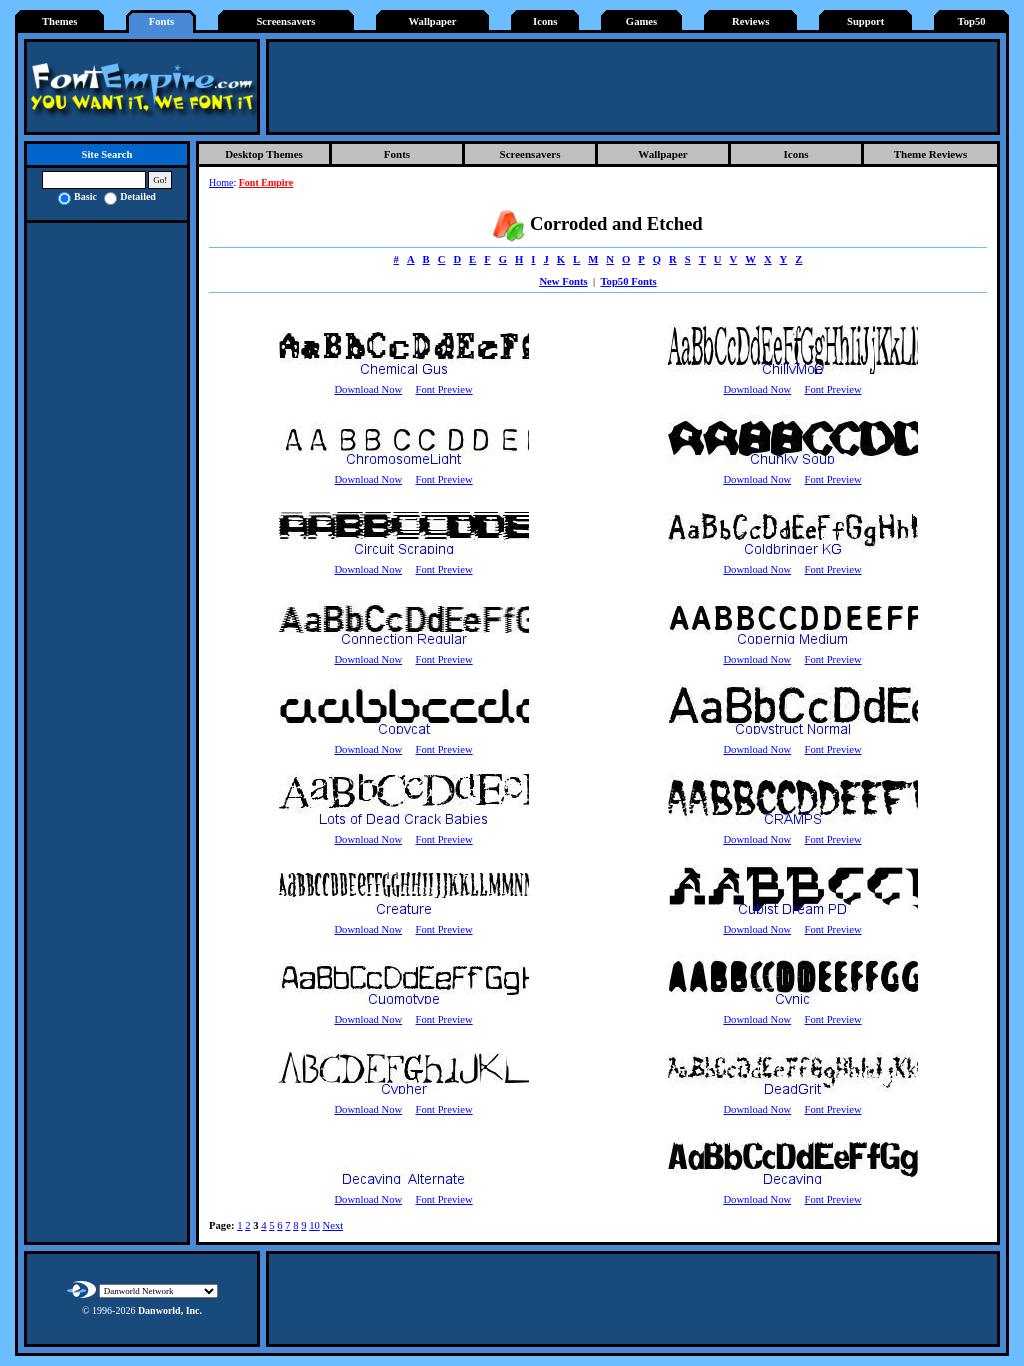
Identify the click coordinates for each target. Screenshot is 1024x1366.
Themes (60, 21)
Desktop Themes (264, 154)
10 (314, 1225)
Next (332, 1225)
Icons (545, 21)
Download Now (368, 389)
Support (865, 21)
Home (221, 182)
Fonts (161, 21)
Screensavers (285, 21)
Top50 (972, 21)
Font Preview (443, 389)
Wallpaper (433, 21)
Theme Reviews (931, 154)
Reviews (750, 21)
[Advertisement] (633, 87)
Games (641, 21)
